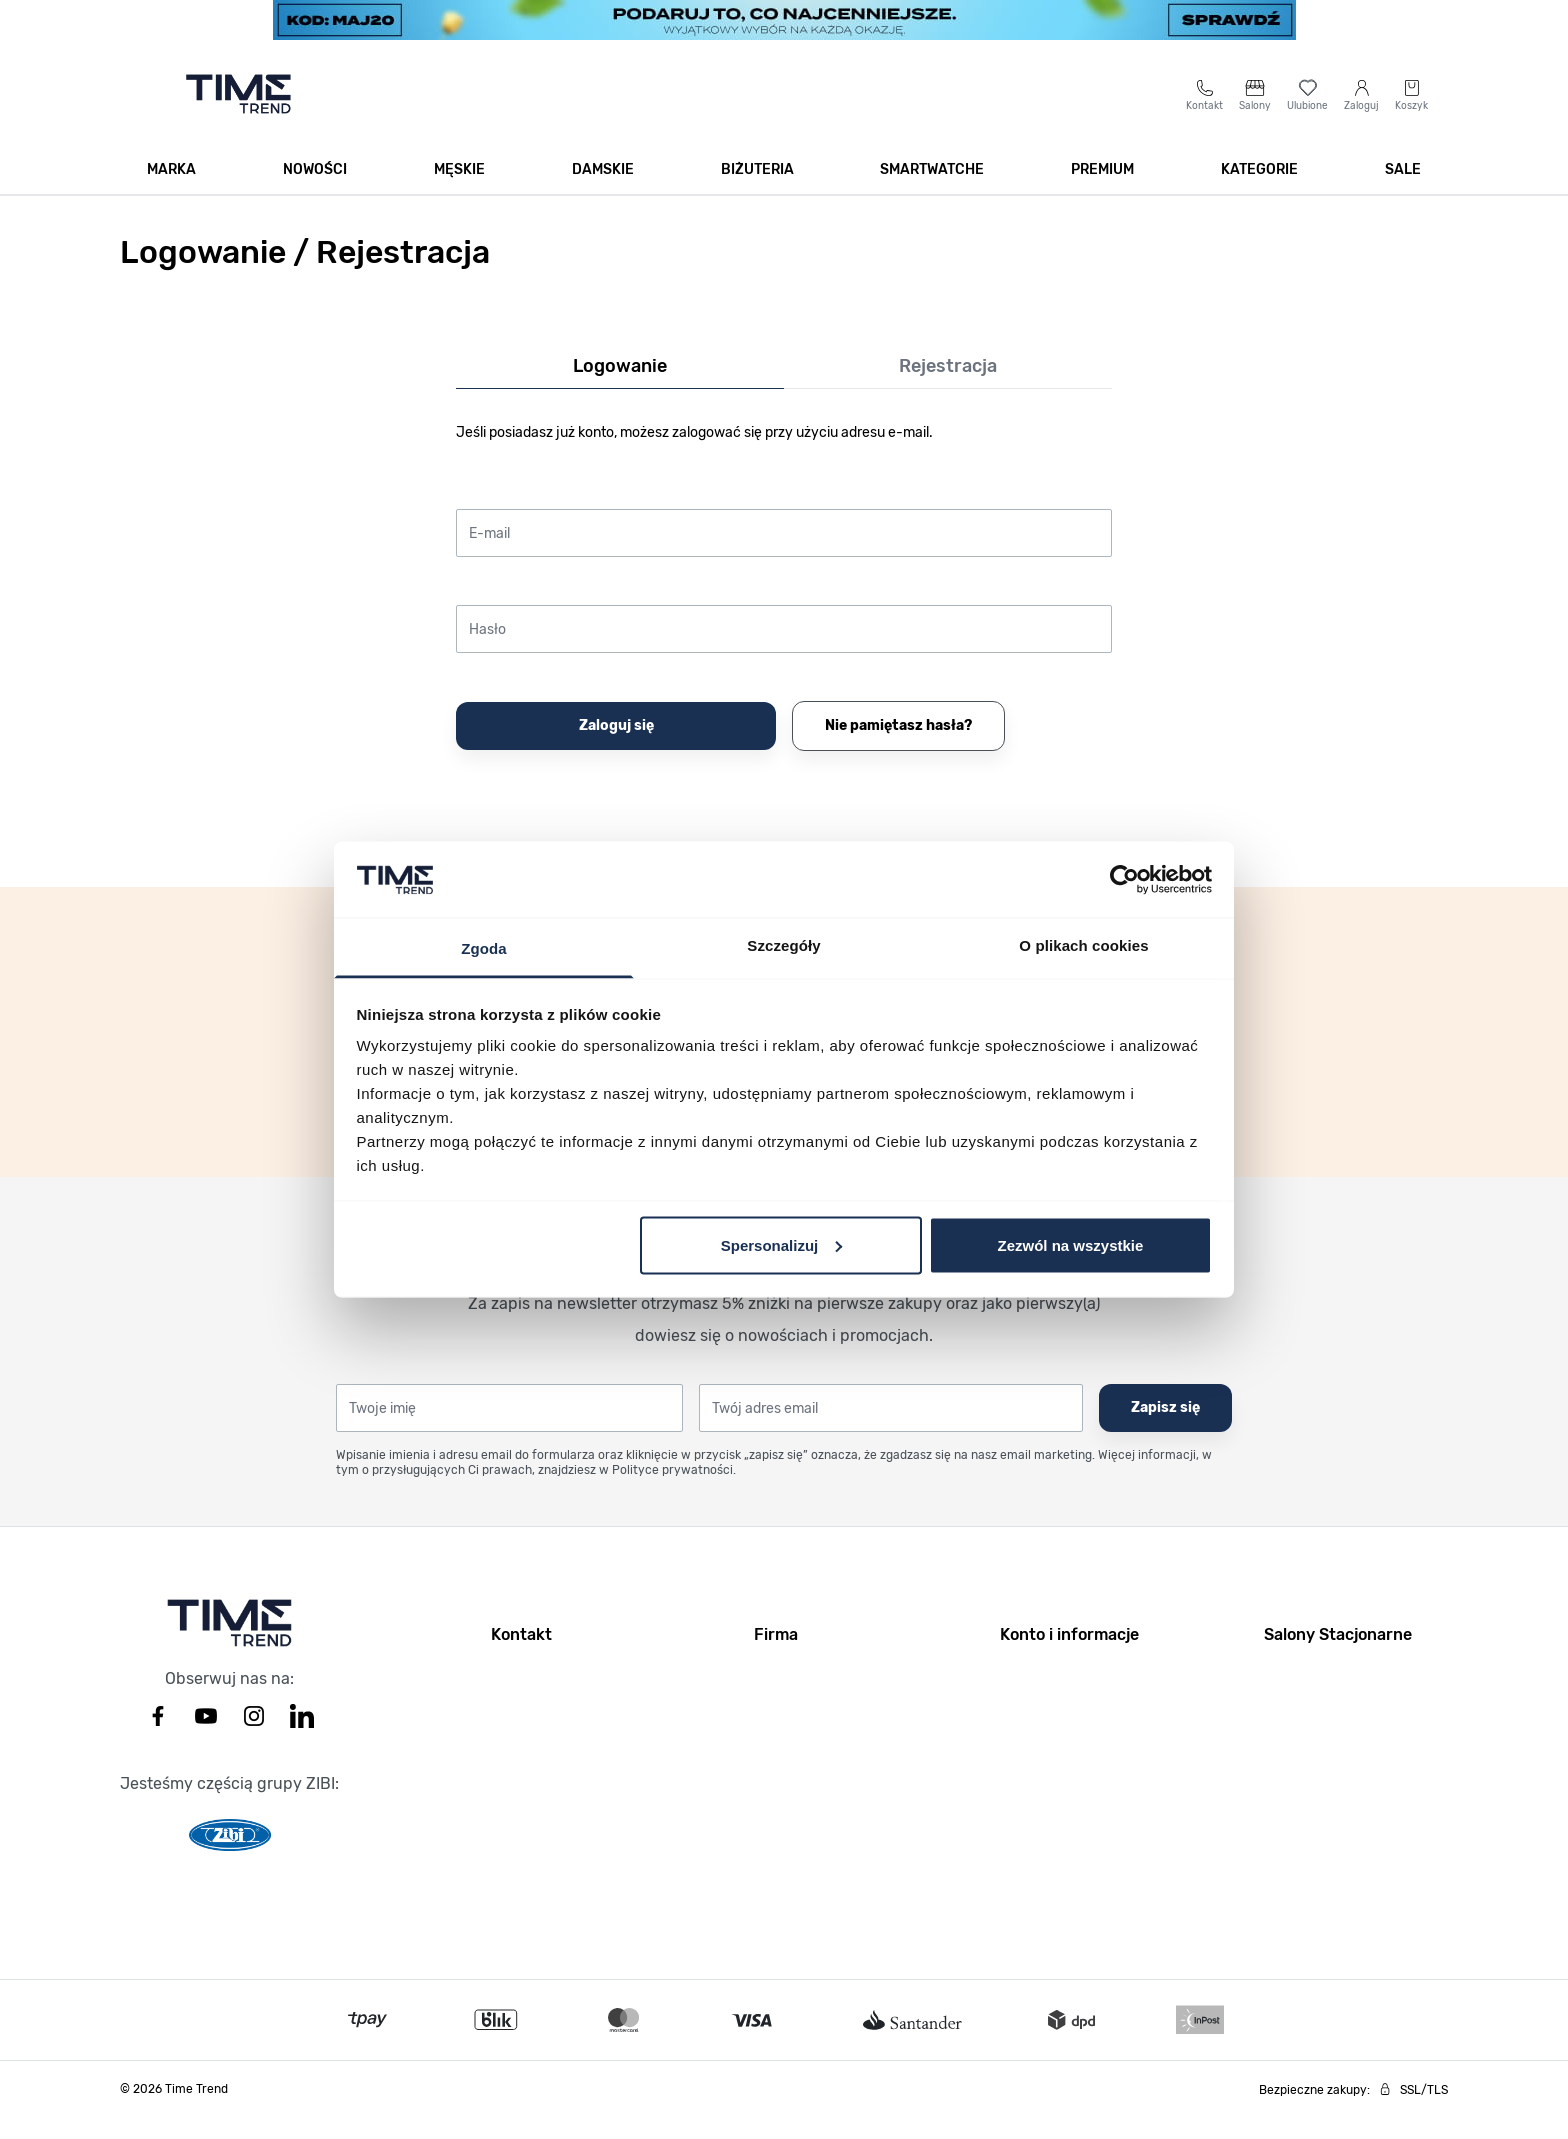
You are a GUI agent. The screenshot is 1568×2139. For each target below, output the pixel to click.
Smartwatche (932, 191)
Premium (1102, 191)
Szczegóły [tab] (783, 945)
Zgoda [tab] (484, 948)
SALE (1403, 191)
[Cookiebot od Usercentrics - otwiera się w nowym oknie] (1124, 879)
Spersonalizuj (782, 1244)
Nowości (315, 191)
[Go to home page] (238, 116)
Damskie (603, 191)
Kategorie (1259, 191)
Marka (171, 191)
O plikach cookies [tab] (1083, 945)
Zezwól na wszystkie (1070, 1244)
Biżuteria (757, 191)
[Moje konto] (1361, 116)
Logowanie (620, 388)
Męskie (459, 191)
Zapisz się (1165, 1429)
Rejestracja (948, 388)
